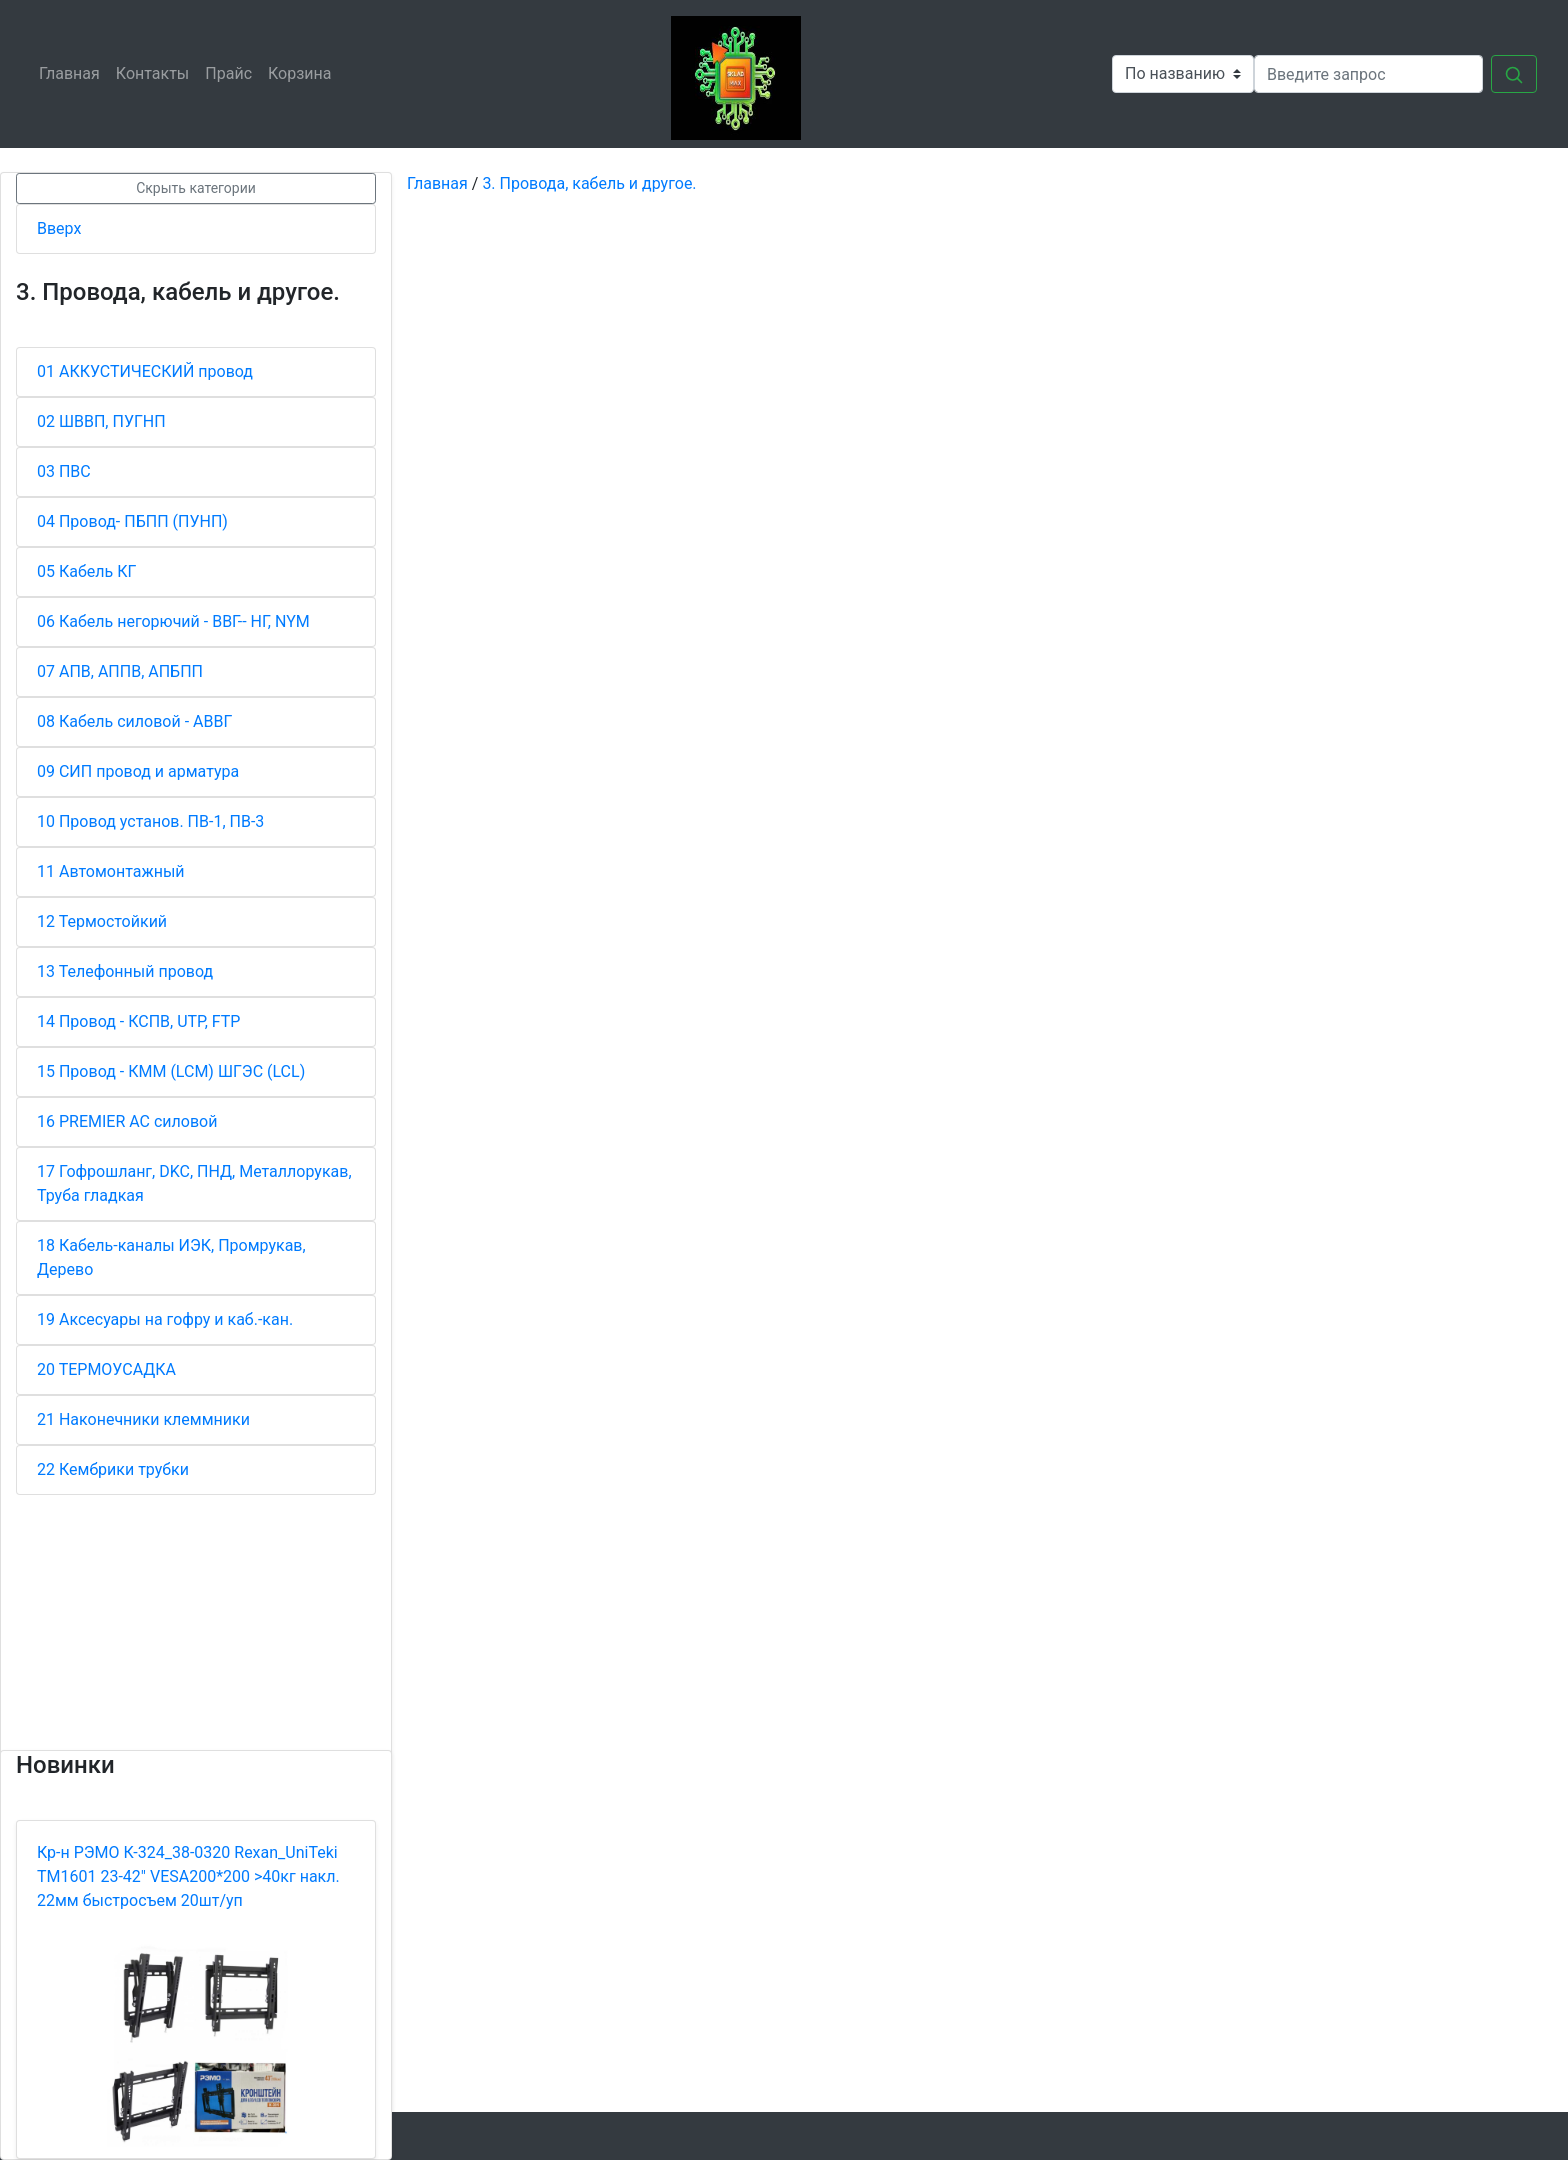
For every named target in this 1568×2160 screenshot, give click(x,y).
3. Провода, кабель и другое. (589, 183)
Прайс (232, 72)
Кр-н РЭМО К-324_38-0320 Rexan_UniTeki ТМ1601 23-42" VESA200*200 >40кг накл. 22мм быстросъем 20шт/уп (188, 1876)
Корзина (303, 72)
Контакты (156, 72)
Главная (73, 72)
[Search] (1368, 74)
